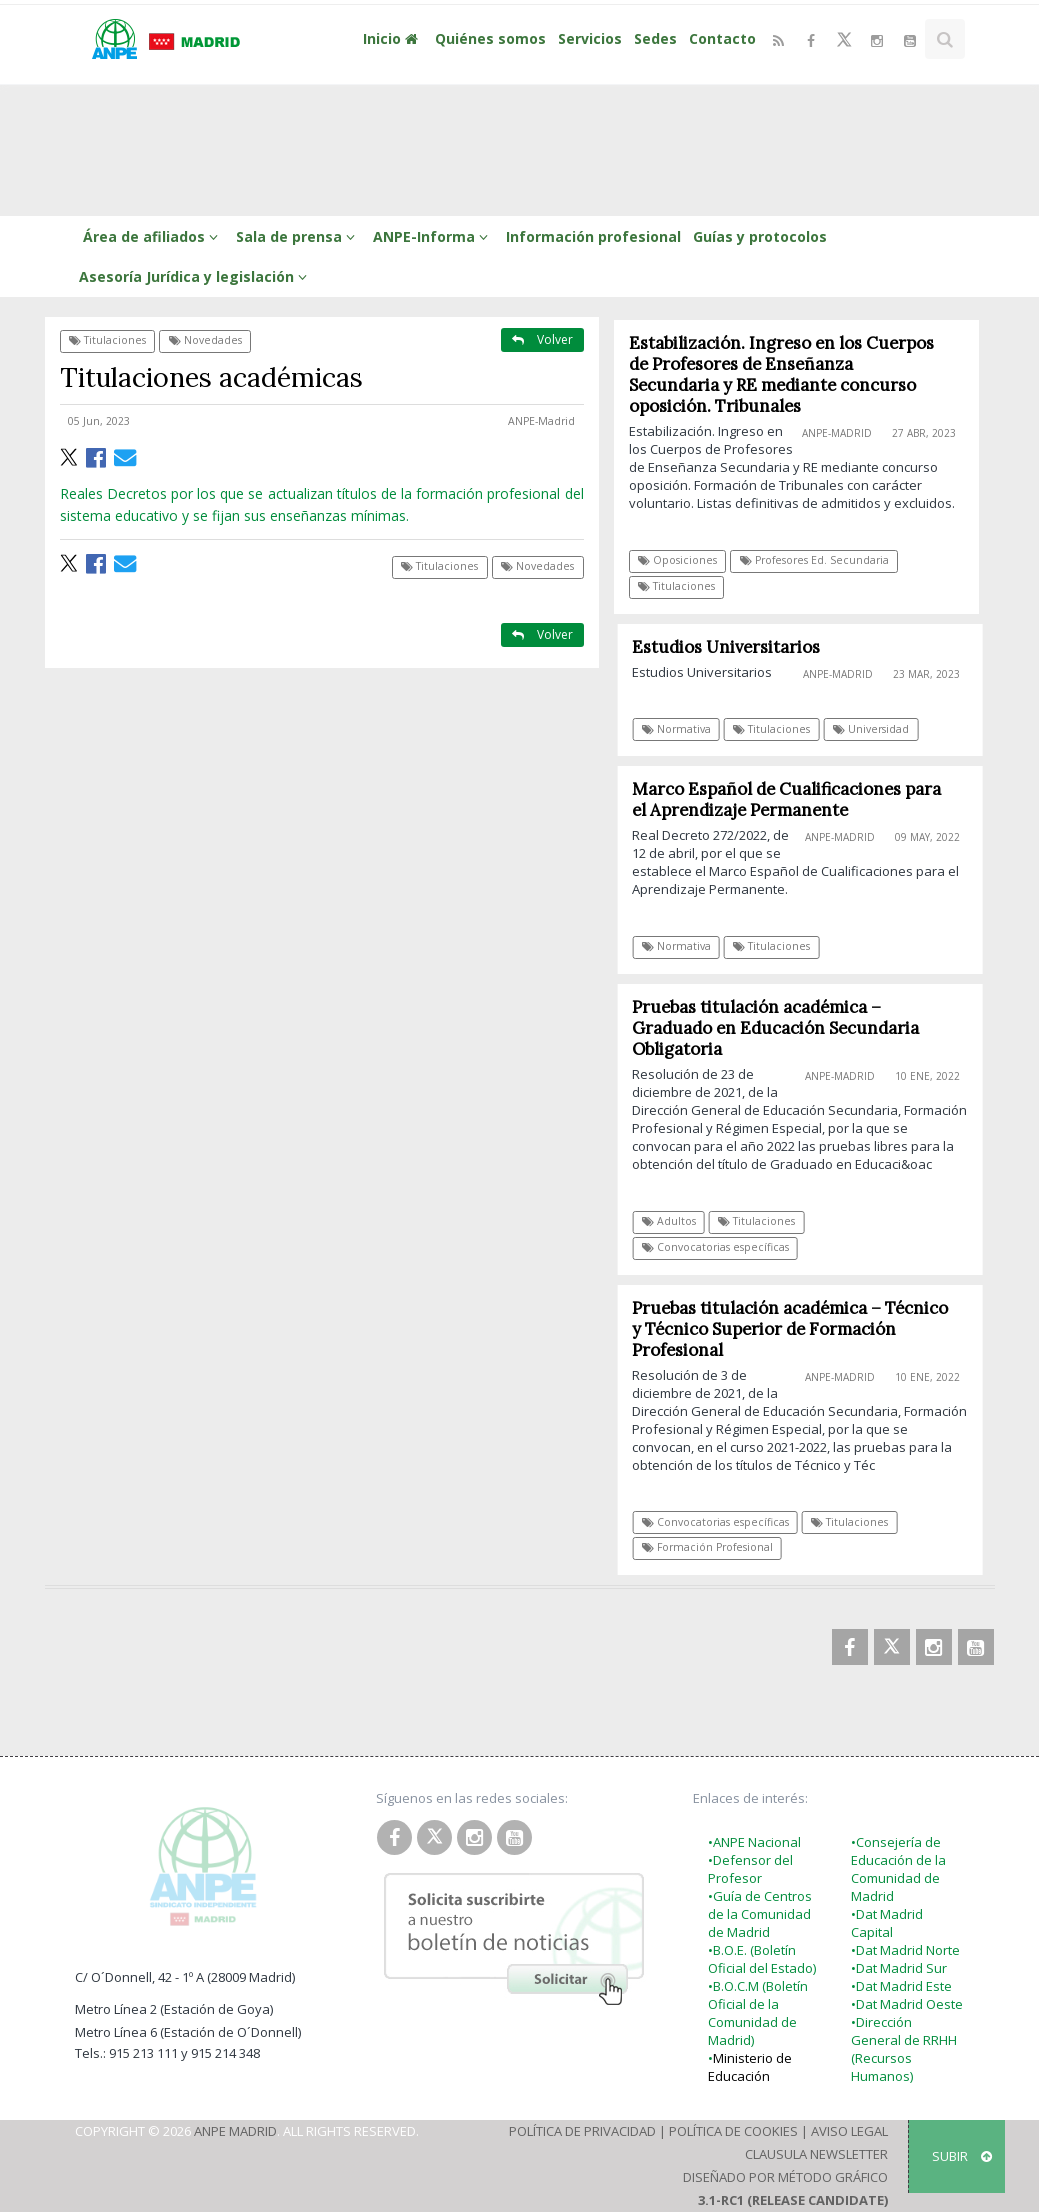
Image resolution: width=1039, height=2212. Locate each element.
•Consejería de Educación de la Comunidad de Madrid (898, 1869)
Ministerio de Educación (750, 2067)
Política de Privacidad (582, 2131)
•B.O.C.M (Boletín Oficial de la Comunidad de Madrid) (758, 2013)
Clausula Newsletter (816, 2154)
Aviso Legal (849, 2131)
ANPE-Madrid (541, 421)
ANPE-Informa (433, 236)
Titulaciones (107, 340)
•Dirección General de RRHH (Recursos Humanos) (904, 2049)
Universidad (877, 729)
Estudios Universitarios (732, 647)
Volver (542, 339)
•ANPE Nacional (754, 1842)
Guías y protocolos (760, 236)
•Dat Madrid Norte (905, 1950)
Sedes (655, 38)
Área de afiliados (153, 236)
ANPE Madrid (235, 2131)
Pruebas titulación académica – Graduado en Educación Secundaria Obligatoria (781, 1028)
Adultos (675, 1221)
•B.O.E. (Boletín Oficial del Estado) (762, 1959)
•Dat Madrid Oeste (907, 2004)
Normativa (682, 729)
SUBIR (962, 2156)
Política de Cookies (733, 2131)
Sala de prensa (298, 236)
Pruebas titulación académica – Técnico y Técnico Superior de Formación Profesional (796, 1329)
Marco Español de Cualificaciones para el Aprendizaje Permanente (792, 799)
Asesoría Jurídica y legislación (196, 276)
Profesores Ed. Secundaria (814, 560)
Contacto (722, 38)
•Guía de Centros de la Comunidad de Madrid (760, 1914)
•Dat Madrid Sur (899, 1968)
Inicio (393, 38)
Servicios (590, 38)
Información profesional (593, 236)
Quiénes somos (490, 38)
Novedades (205, 340)
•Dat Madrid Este (901, 1986)
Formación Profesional (713, 1547)
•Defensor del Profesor (750, 1869)
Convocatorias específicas (721, 1247)
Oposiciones (677, 560)
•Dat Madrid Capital (887, 1923)
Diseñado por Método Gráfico (785, 2177)
